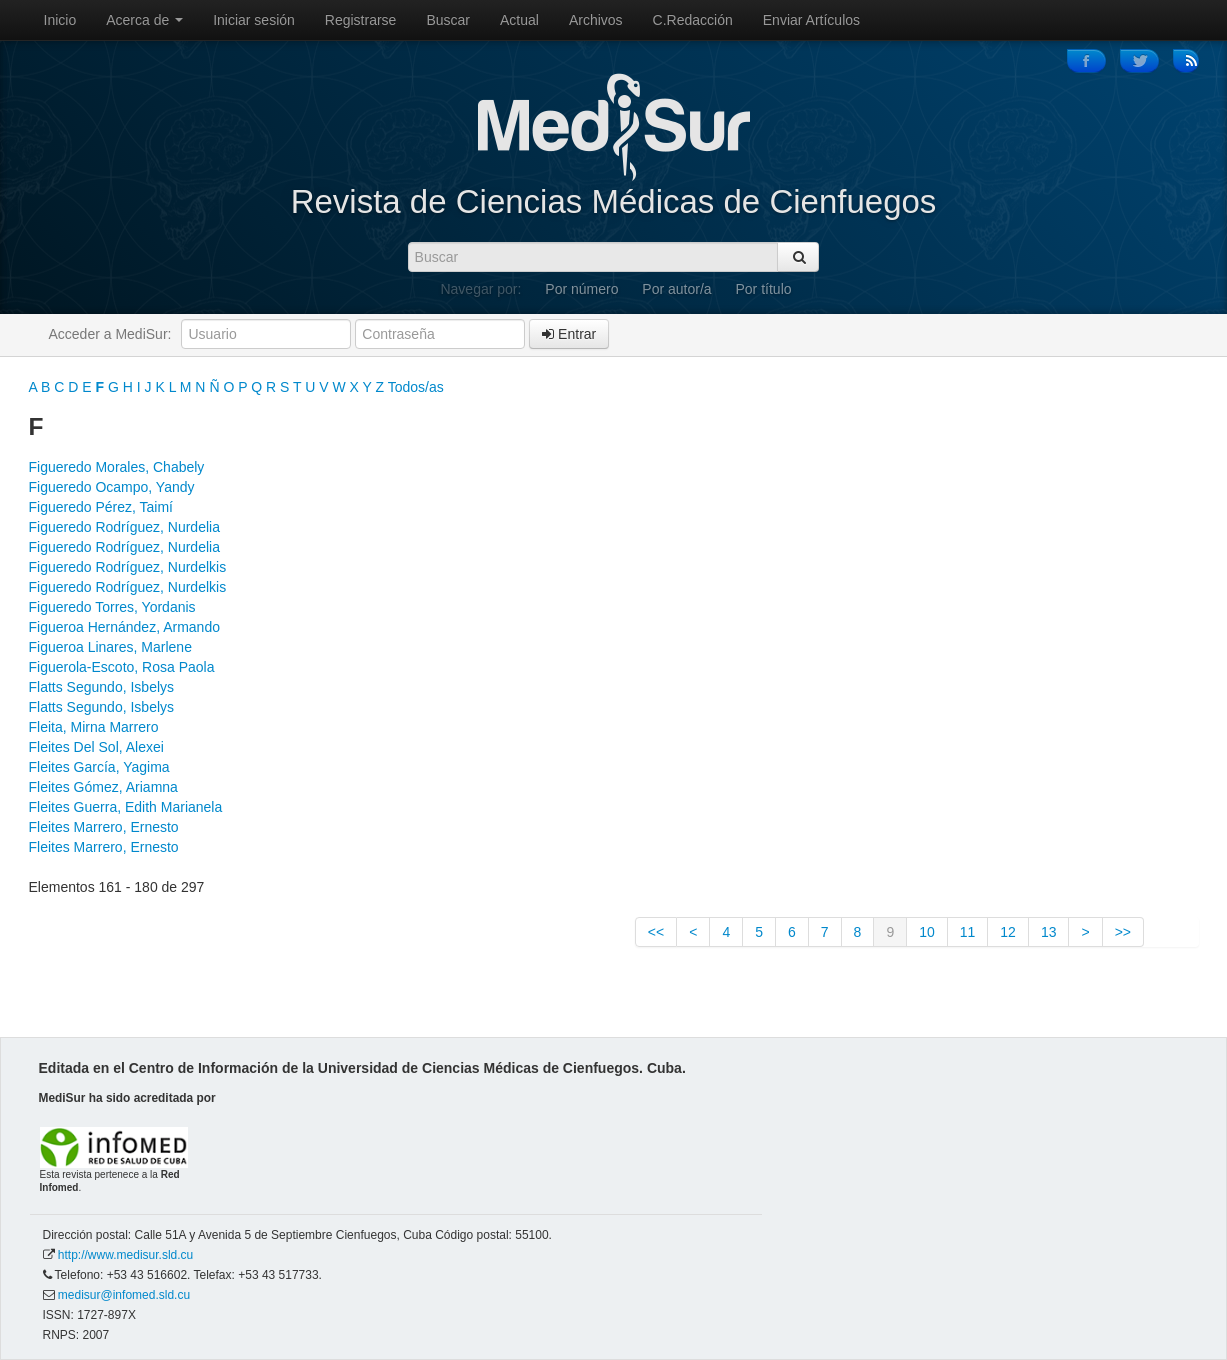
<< (656, 932)
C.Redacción (693, 20)
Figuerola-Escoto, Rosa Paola (122, 667)
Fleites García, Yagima (99, 767)
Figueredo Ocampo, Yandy (112, 487)
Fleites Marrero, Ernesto (104, 827)
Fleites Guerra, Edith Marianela (126, 807)
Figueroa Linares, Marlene (110, 647)
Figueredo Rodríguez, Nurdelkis (128, 567)
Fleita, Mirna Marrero (94, 727)
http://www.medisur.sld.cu (125, 1255)
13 (1049, 932)
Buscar (448, 20)
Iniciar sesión (254, 20)
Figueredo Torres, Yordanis (112, 607)
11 (968, 932)
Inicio (60, 20)
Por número (581, 289)
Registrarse (361, 20)
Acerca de (144, 20)
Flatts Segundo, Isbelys (102, 687)
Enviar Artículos (811, 20)
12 (1008, 932)
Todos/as (416, 387)
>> (1123, 932)
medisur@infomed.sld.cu (124, 1295)
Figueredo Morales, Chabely (117, 467)
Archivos (596, 20)
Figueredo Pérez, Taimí (101, 507)
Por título (764, 289)
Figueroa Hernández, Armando (124, 627)
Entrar (569, 334)
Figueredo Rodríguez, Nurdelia (124, 527)
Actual (519, 20)
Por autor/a (676, 289)
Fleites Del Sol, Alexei (96, 747)
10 (927, 932)
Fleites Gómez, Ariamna (103, 787)
